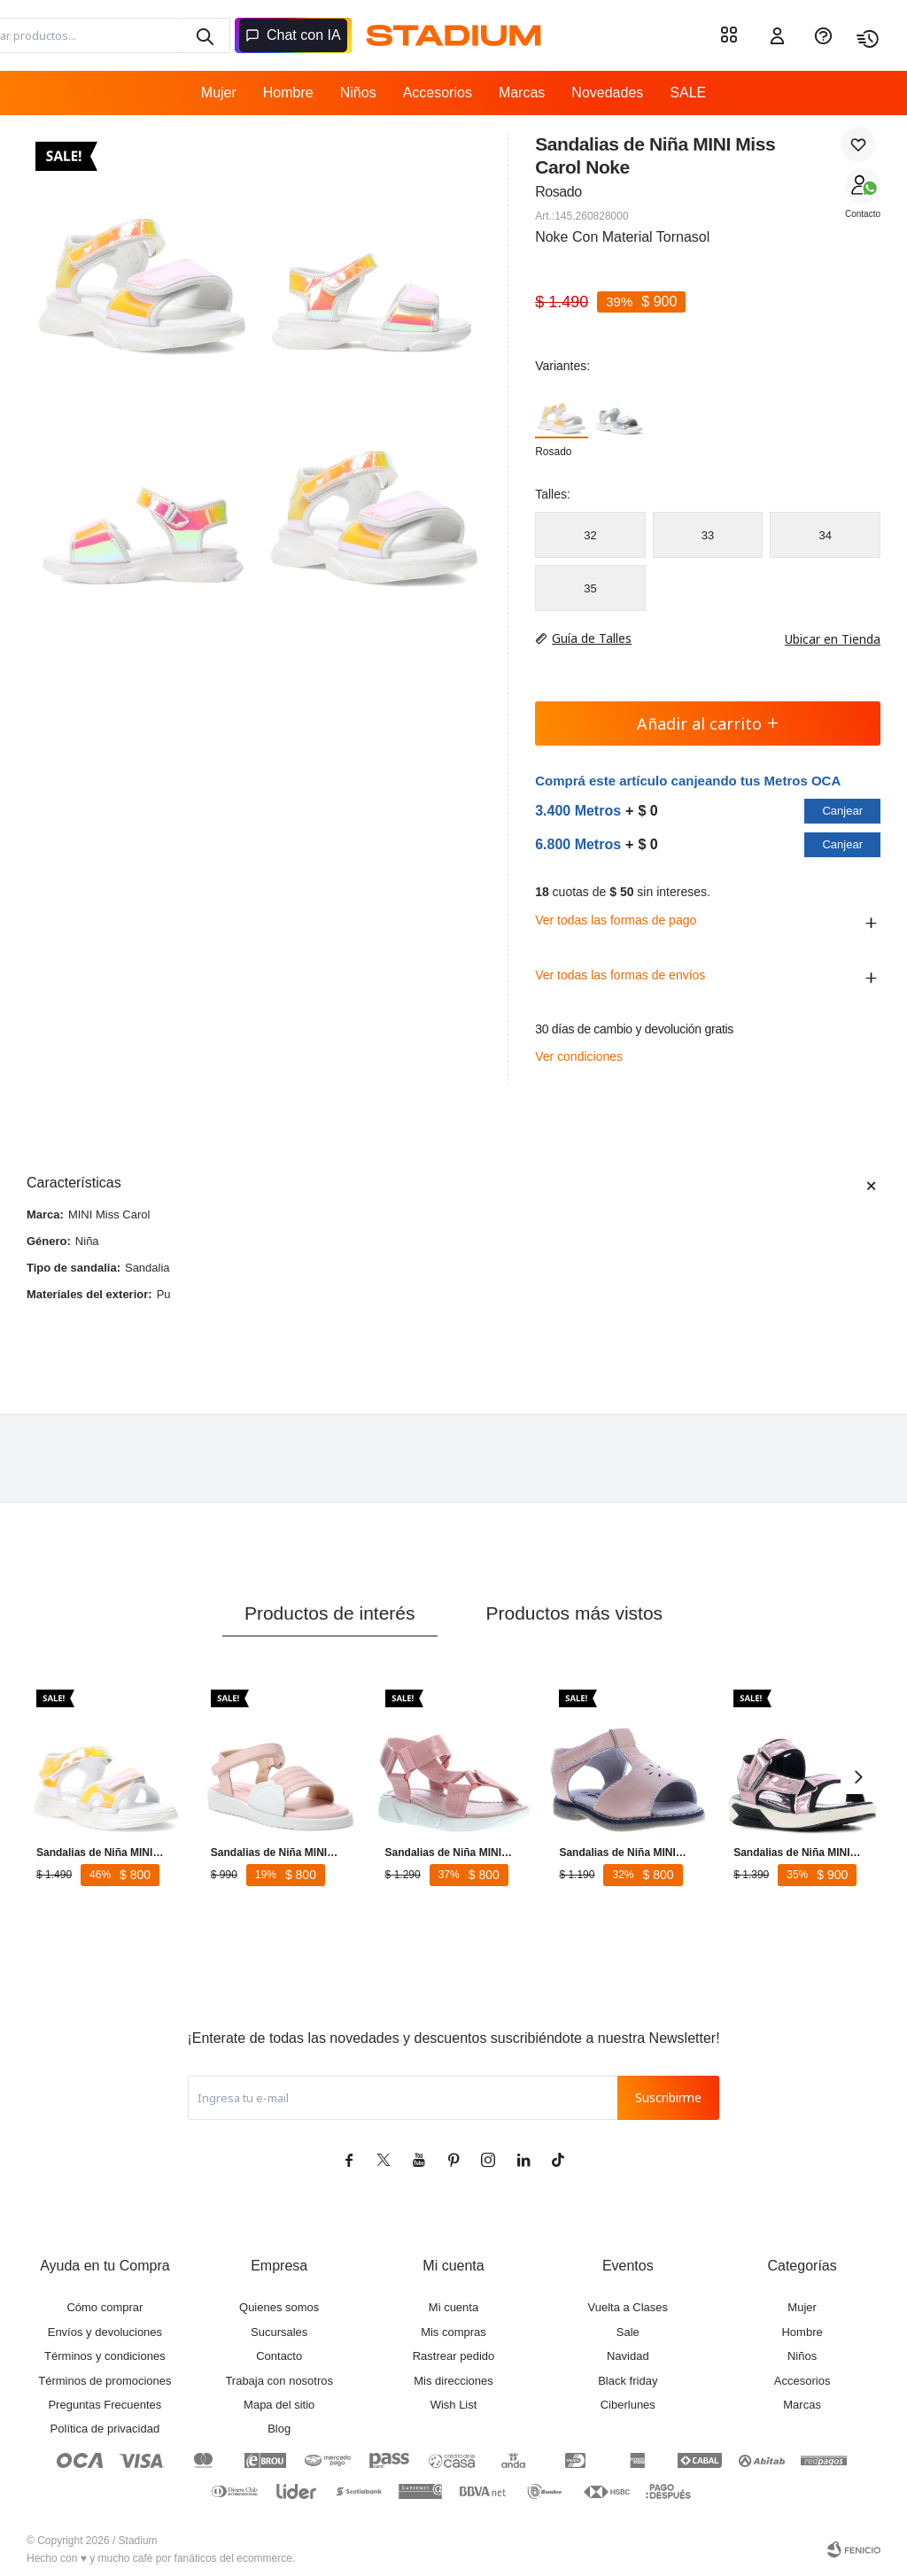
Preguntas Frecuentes (104, 2404)
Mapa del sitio (279, 2404)
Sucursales (279, 2332)
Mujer (218, 92)
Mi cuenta (453, 2307)
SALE (688, 92)
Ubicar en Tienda (823, 638)
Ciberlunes (628, 2404)
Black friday (627, 2380)
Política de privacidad (105, 2428)
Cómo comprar (104, 2307)
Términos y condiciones (105, 2356)
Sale (628, 2332)
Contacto (862, 214)
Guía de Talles (592, 638)
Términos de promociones (104, 2380)
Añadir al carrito (708, 723)
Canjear (842, 810)
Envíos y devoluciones (105, 2332)
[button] (858, 1776)
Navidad (628, 2356)
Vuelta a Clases (628, 2307)
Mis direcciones (453, 2380)
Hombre (288, 92)
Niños (358, 92)
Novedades (607, 92)
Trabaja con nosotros (279, 2380)
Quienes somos (279, 2307)
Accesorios (437, 92)
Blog (279, 2428)
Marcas (522, 92)
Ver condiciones (579, 1056)
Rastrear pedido (454, 2356)
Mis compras (453, 2332)
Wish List (453, 2404)
